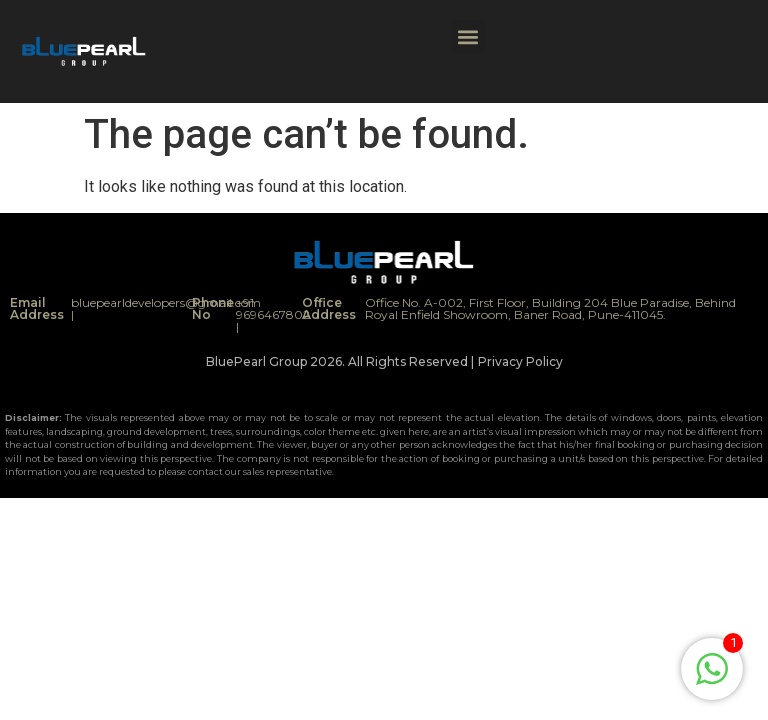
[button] (468, 36)
